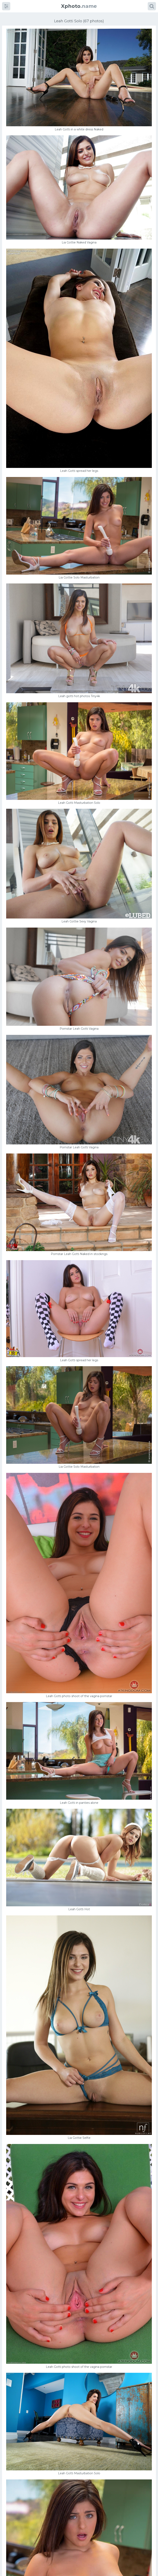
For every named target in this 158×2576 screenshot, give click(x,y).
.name (79, 6)
